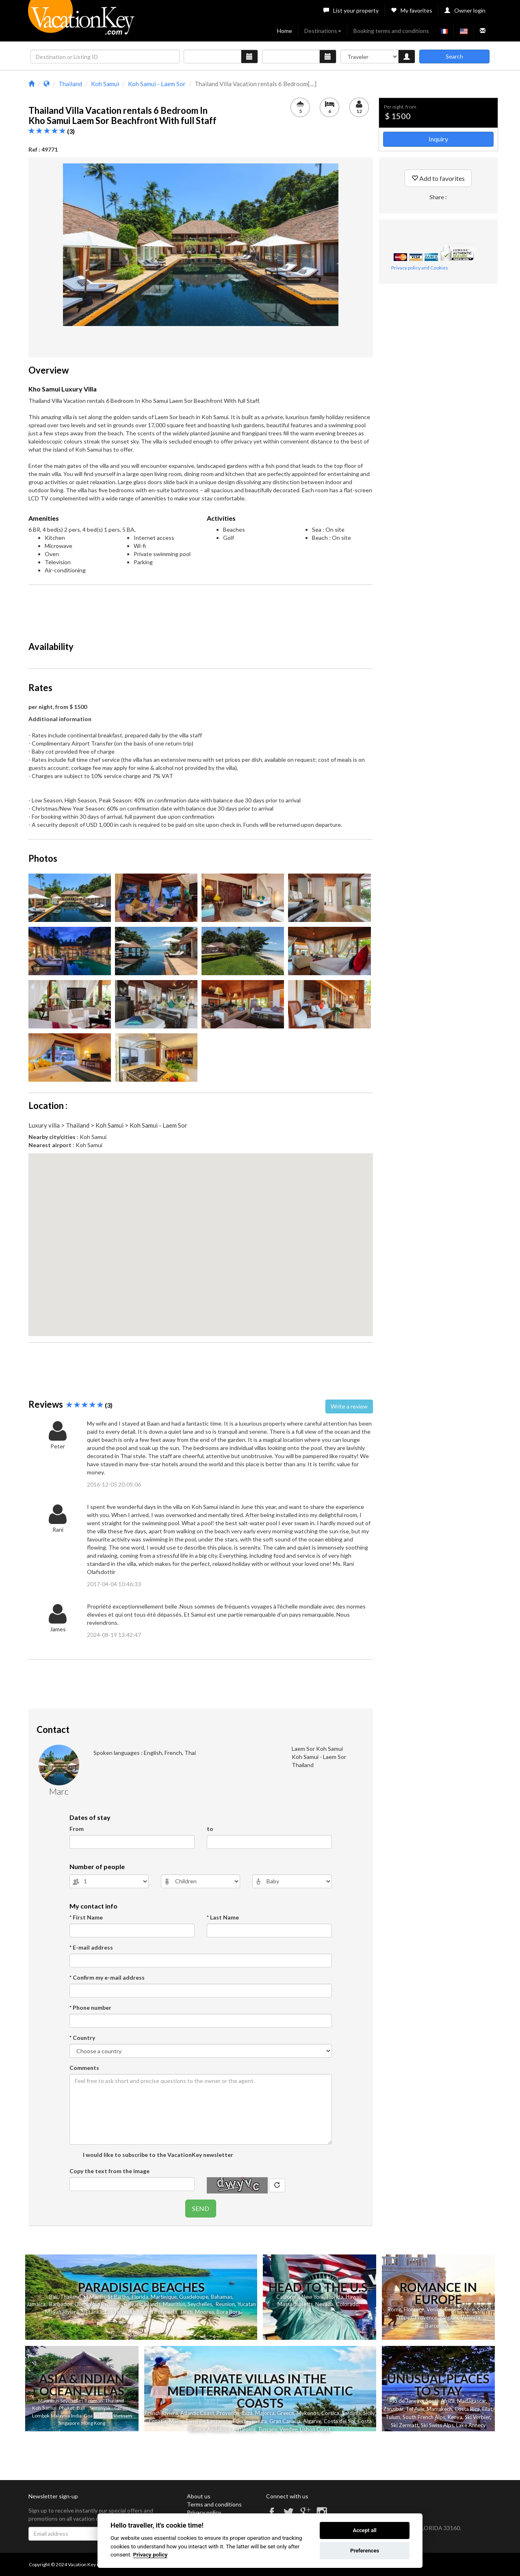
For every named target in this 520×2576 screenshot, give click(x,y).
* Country (82, 2037)
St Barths (118, 2296)
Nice (469, 2309)
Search (454, 56)
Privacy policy (204, 2512)
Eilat (487, 2409)
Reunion (225, 2304)
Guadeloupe (193, 2296)
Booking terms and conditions (391, 30)
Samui (49, 2407)
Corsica (330, 2413)
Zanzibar (393, 2409)
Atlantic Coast (197, 2413)
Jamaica (36, 2304)
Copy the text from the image (109, 2170)
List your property (351, 10)
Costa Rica (467, 2409)
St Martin (94, 2296)
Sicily (369, 2413)
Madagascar (471, 2401)
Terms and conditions (214, 2504)
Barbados (60, 2304)
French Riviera (161, 2413)
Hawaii (354, 2296)
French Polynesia (157, 2312)
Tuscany (267, 2429)
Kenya (455, 2417)
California (287, 2296)
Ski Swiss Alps (437, 2425)
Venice (434, 2309)
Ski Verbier (477, 2417)
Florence (414, 2309)
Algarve (312, 2421)
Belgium (449, 2317)
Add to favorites (438, 178)
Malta (176, 2421)
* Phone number (90, 2007)
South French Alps (424, 2417)
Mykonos (308, 2413)
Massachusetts (295, 2304)
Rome (394, 2309)
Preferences (364, 2551)
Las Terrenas (120, 2312)
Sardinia (351, 2413)
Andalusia (218, 2429)
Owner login (464, 10)
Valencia (470, 2317)
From (76, 1828)
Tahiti (186, 2312)
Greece (285, 2413)
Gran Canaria (285, 2421)
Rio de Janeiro (406, 2401)
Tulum (393, 2417)
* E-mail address (91, 1947)
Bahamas (221, 2296)
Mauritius (174, 2304)
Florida (140, 2296)
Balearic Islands (142, 2304)
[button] (200, 1237)
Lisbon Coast (315, 2429)
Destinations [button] (322, 30)
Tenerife (195, 2421)
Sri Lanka (91, 2312)
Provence (426, 2317)
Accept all (364, 2530)
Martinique (164, 2296)
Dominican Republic (98, 2304)
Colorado (347, 2304)
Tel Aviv (415, 2409)
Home (284, 30)
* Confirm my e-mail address (107, 1977)
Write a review (349, 1406)
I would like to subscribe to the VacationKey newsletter (157, 2154)
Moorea (204, 2312)
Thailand (70, 2296)
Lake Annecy (471, 2425)
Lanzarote (219, 2421)
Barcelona (437, 2325)
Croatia (158, 2421)
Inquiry (438, 139)
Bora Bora (228, 2312)
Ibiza (247, 2413)
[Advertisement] (201, 609)
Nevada (324, 2304)
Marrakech (439, 2409)
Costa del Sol (339, 2421)
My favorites (411, 10)
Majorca (265, 2413)
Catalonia (244, 2429)
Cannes (453, 2309)
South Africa (440, 2401)
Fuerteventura (250, 2421)
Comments (84, 2067)
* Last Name (223, 1917)
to (210, 1828)
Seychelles (200, 2304)
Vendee (288, 2429)
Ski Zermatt (404, 2425)
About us (198, 2496)
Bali (53, 2296)
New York (312, 2296)
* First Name (86, 1917)
